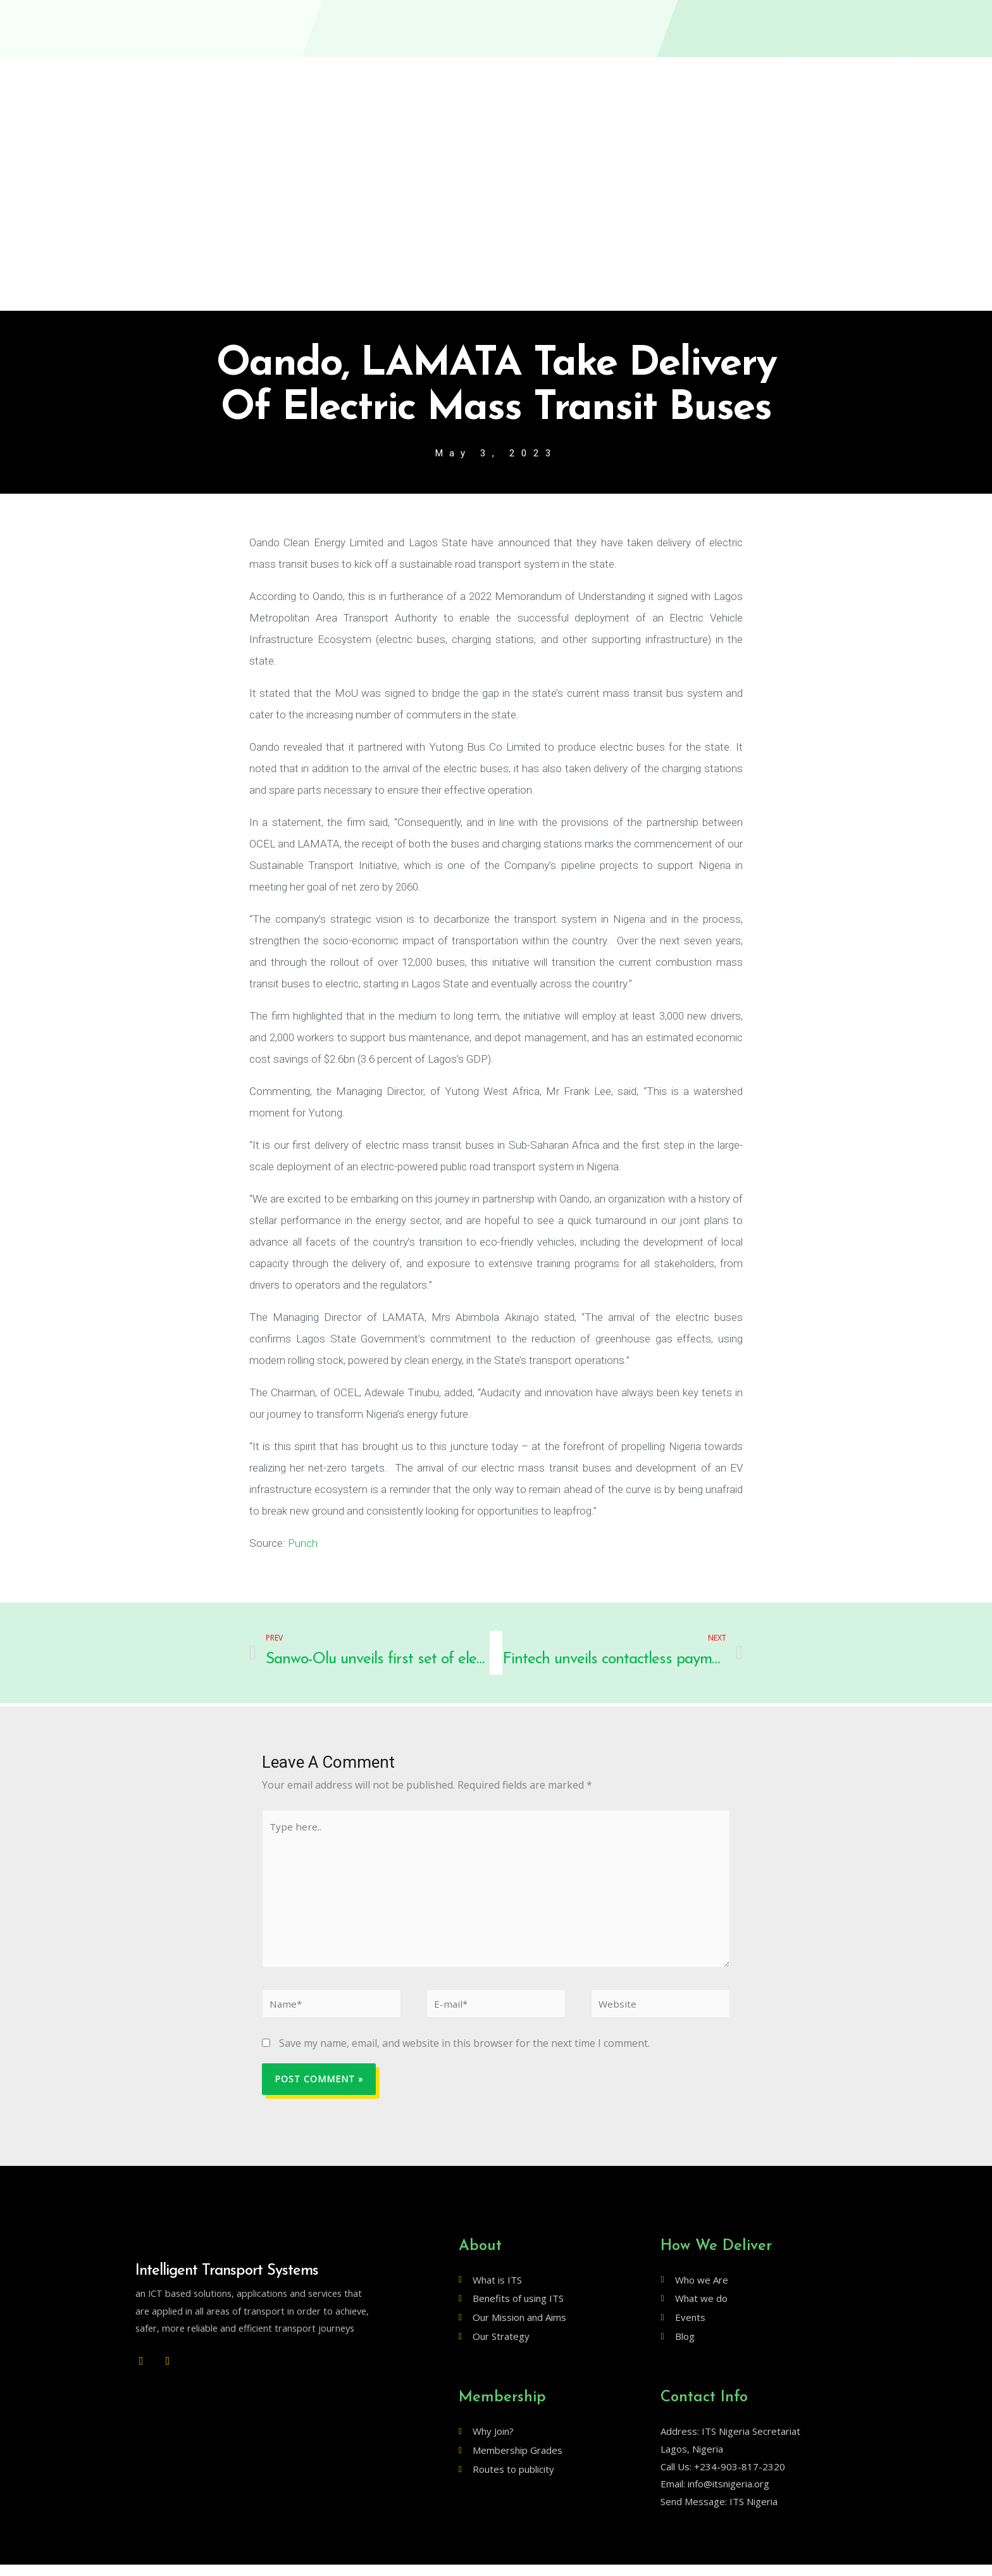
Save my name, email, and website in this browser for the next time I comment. (464, 2054)
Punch (303, 1543)
